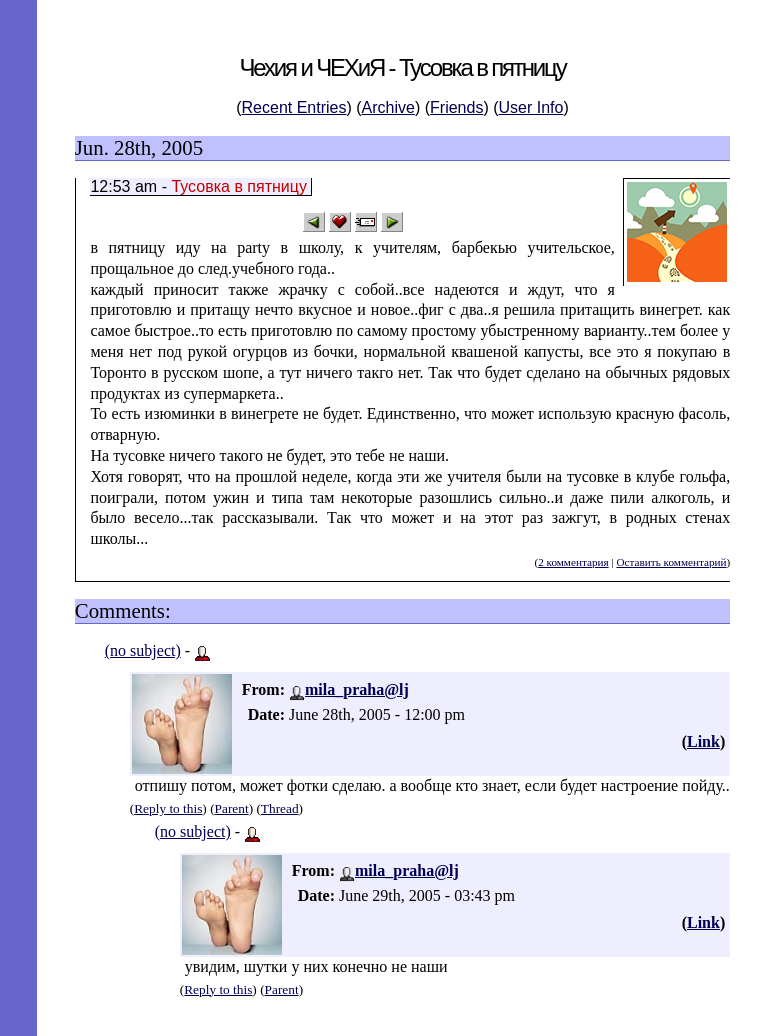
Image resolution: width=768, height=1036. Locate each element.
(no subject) (143, 650)
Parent (232, 808)
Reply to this (168, 808)
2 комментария (573, 562)
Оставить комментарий (671, 562)
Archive (388, 107)
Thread (280, 808)
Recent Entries (294, 107)
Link (703, 741)
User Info (531, 107)
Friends (456, 107)
